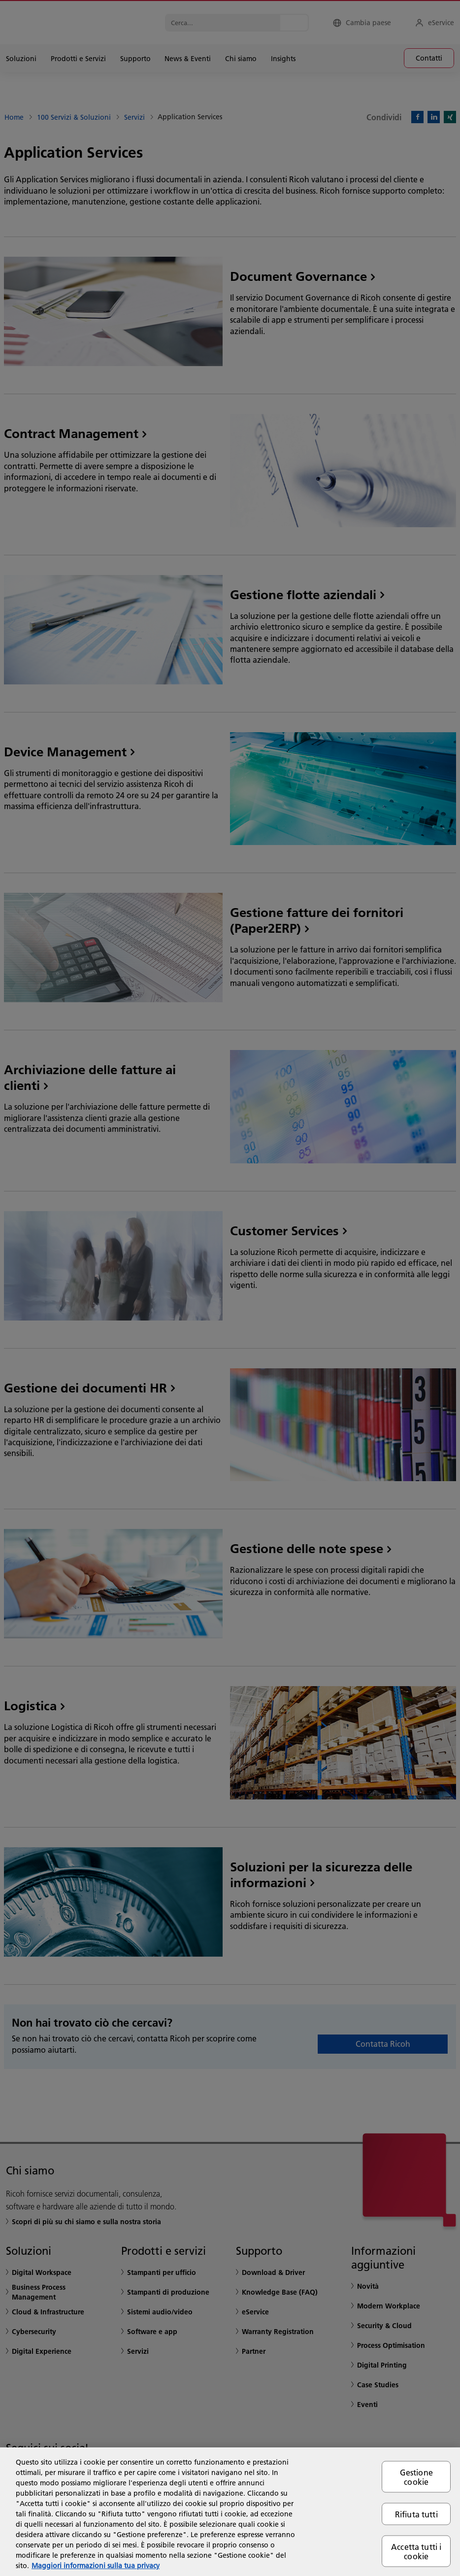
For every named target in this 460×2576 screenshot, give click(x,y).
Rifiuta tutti (416, 2513)
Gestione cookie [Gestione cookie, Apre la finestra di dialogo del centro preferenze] (416, 2476)
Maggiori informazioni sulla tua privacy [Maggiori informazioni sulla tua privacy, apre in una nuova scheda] (96, 2565)
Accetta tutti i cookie (416, 2551)
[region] (230, 2511)
